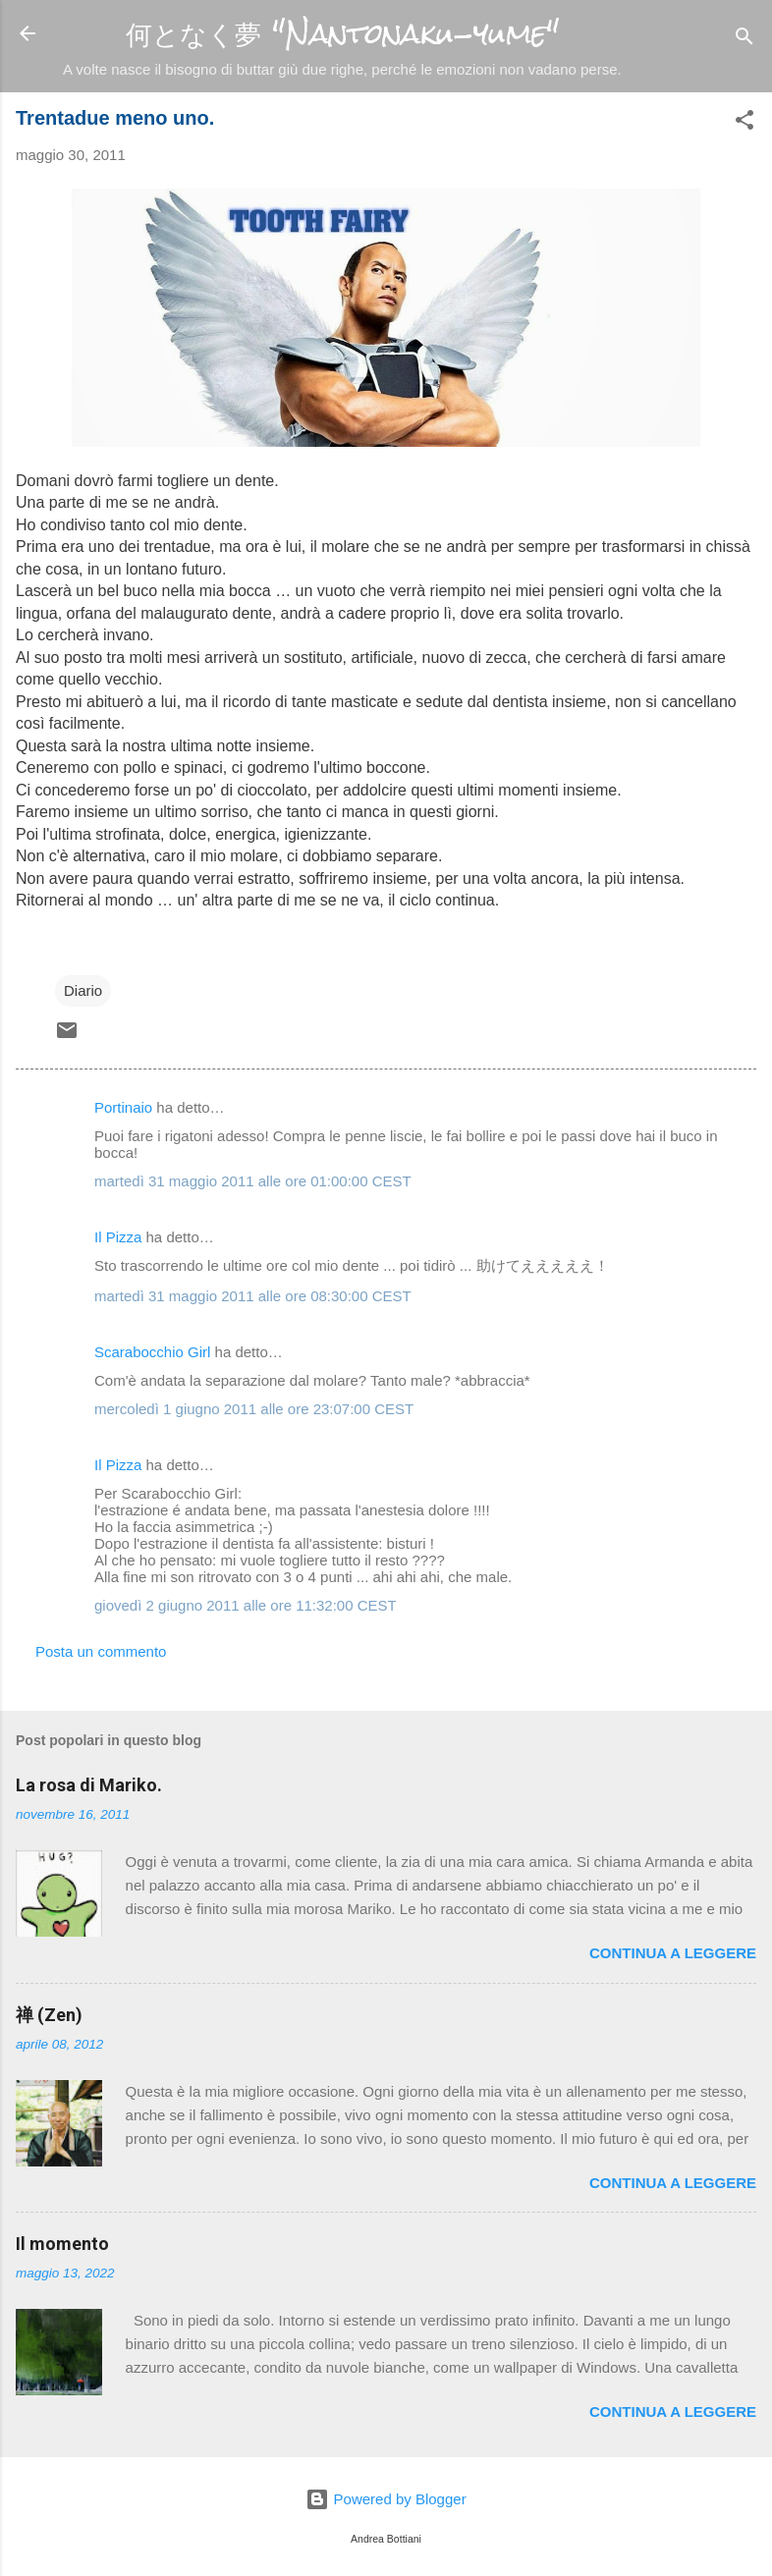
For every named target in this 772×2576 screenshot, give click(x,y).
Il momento (62, 2243)
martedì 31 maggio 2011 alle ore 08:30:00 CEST (253, 1296)
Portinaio (123, 1107)
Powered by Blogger (385, 2499)
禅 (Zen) (49, 2014)
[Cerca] (744, 40)
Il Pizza (117, 1237)
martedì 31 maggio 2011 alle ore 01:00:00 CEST (253, 1181)
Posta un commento (100, 1651)
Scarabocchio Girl (152, 1351)
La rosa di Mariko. (89, 1785)
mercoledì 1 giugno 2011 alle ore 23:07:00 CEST (254, 1408)
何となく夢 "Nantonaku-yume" (342, 34)
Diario (83, 990)
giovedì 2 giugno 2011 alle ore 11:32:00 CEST (245, 1605)
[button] (744, 123)
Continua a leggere (672, 1953)
